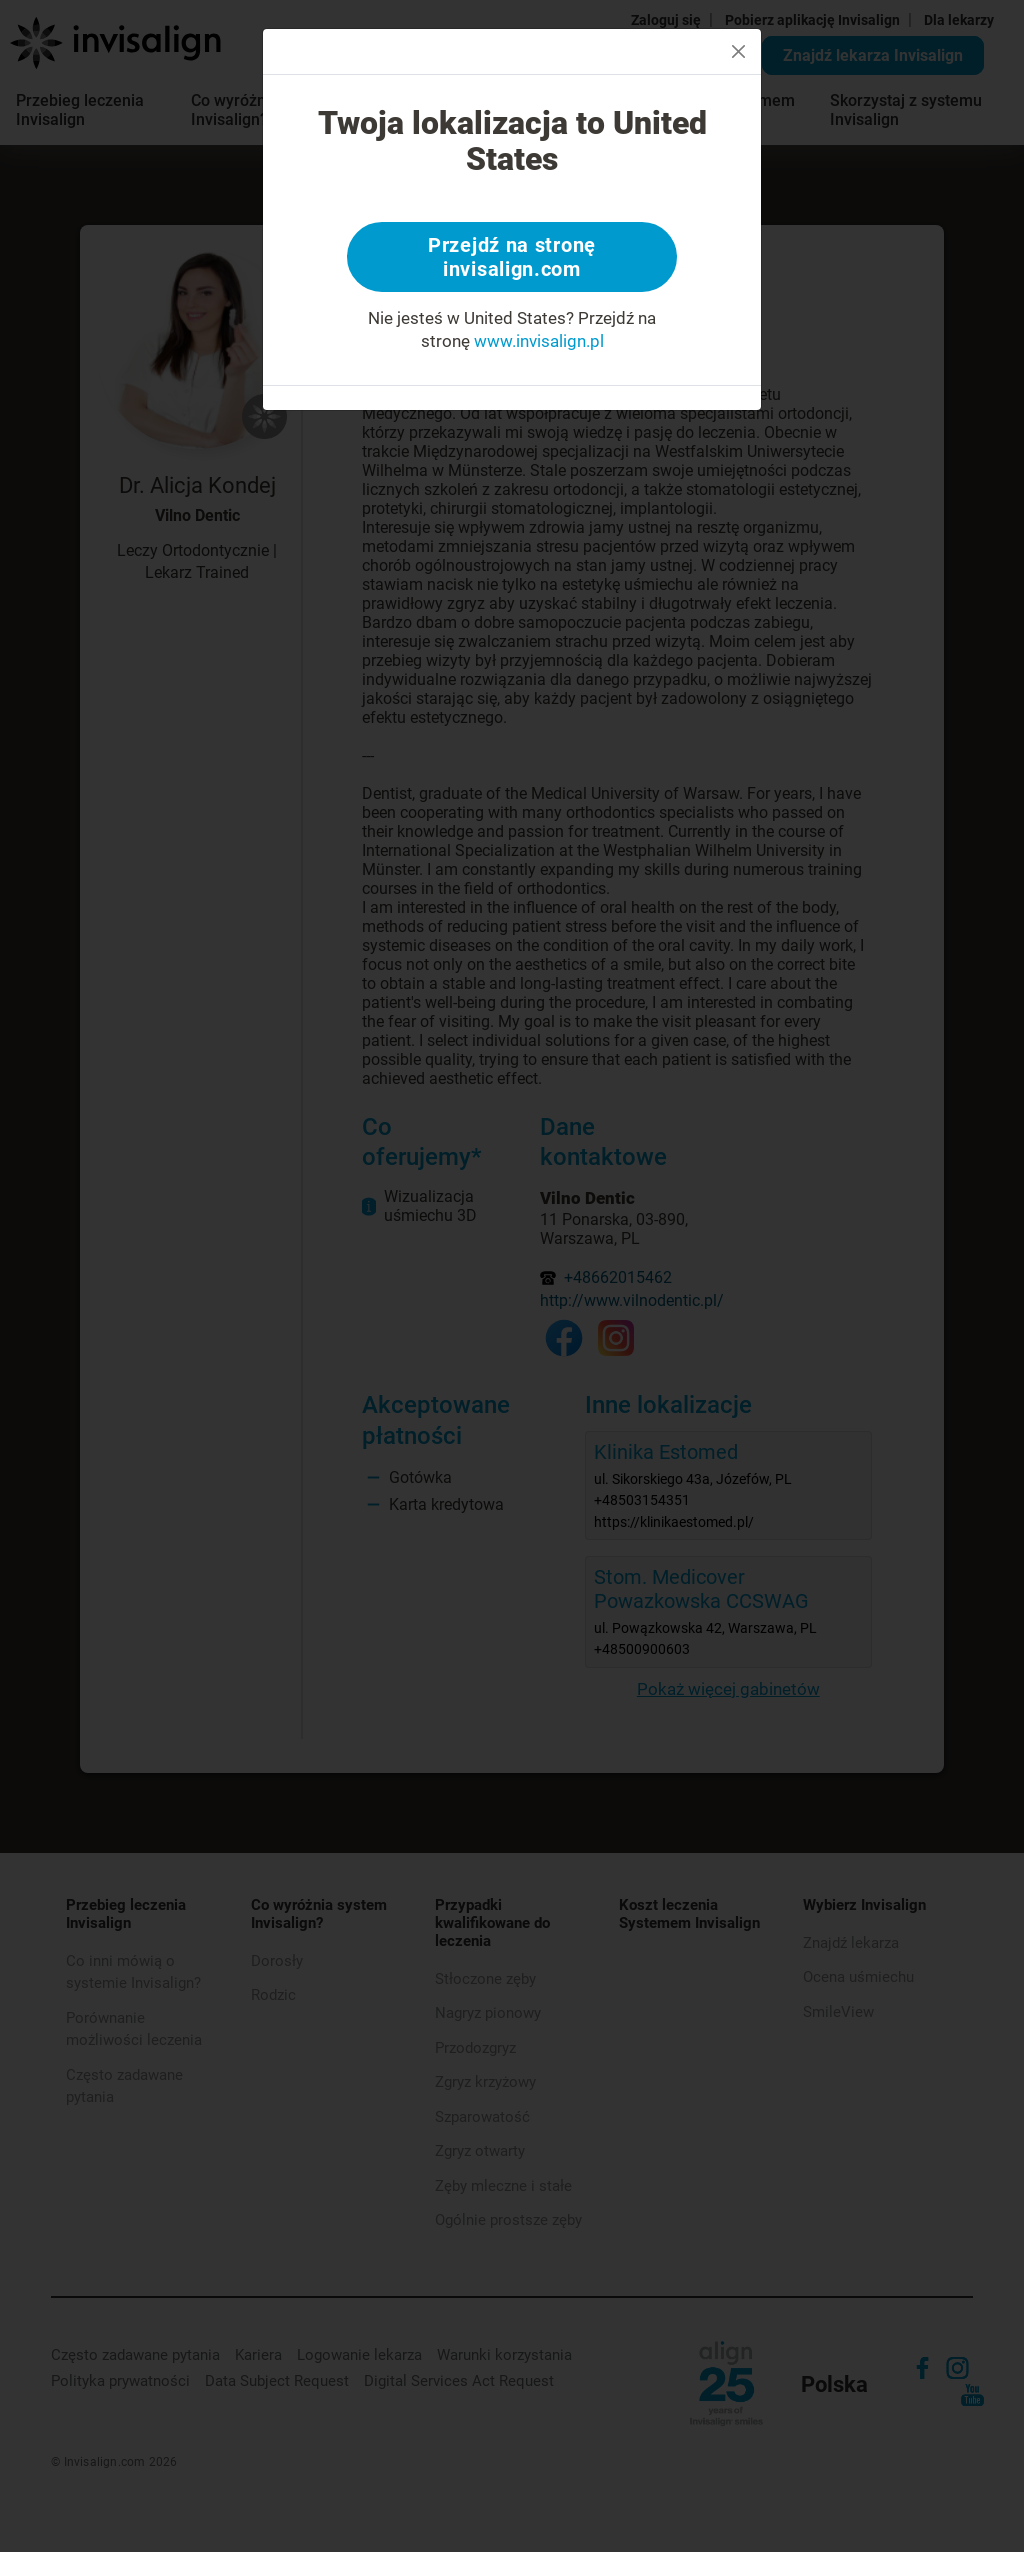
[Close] (738, 51)
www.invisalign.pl (539, 341)
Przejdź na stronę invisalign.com (512, 257)
